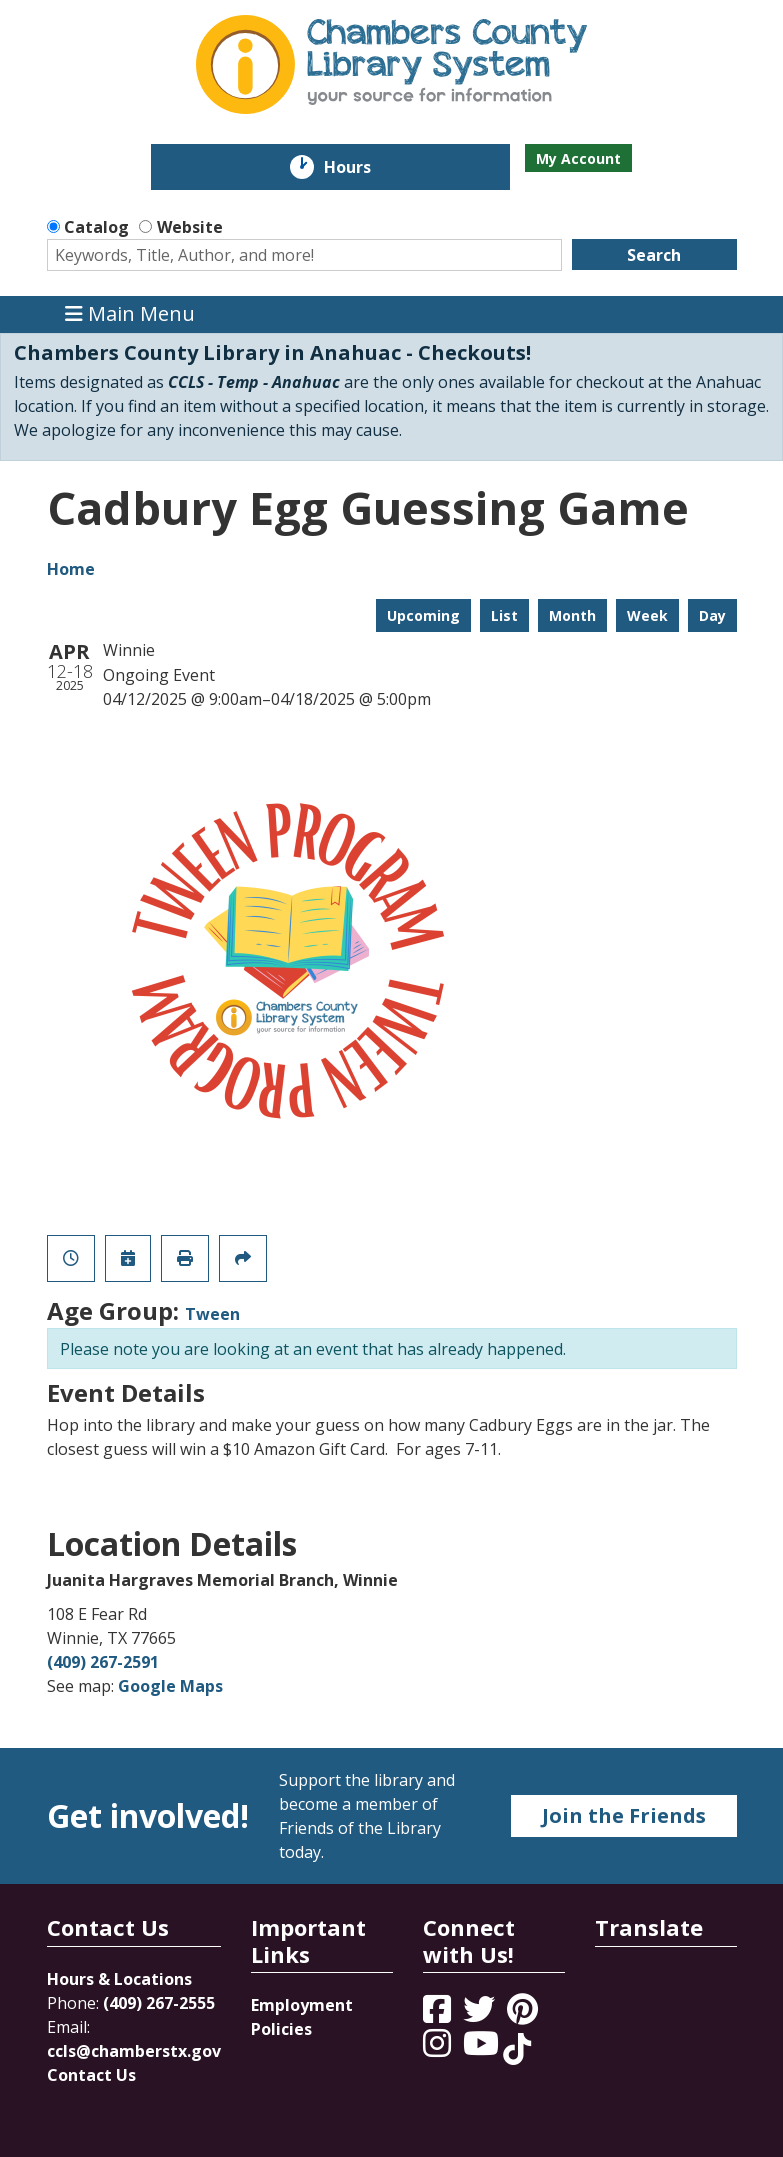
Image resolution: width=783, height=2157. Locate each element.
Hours (361, 167)
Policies (281, 2029)
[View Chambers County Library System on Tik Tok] (517, 2049)
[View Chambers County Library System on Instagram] (439, 2049)
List (504, 615)
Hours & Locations (119, 1979)
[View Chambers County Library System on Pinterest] (524, 2015)
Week (647, 615)
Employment (302, 2005)
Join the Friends (624, 1815)
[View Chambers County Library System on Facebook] (439, 2015)
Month (572, 615)
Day (712, 615)
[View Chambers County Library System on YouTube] (483, 2049)
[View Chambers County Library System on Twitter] (481, 2015)
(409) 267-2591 (103, 1662)
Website (190, 227)
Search (654, 255)
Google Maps (170, 1686)
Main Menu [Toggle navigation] (130, 314)
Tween (212, 1314)
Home (71, 569)
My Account (578, 158)
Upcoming (423, 615)
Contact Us (91, 2075)
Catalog (96, 227)
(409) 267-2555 (159, 2003)
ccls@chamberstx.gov (134, 2051)
